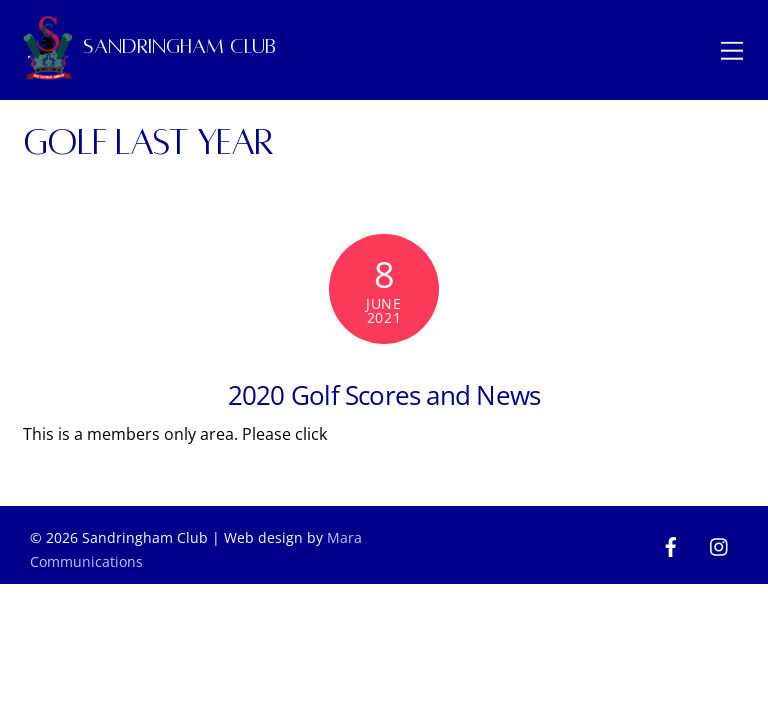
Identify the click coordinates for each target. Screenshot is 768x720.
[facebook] (671, 545)
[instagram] (720, 545)
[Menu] (732, 49)
